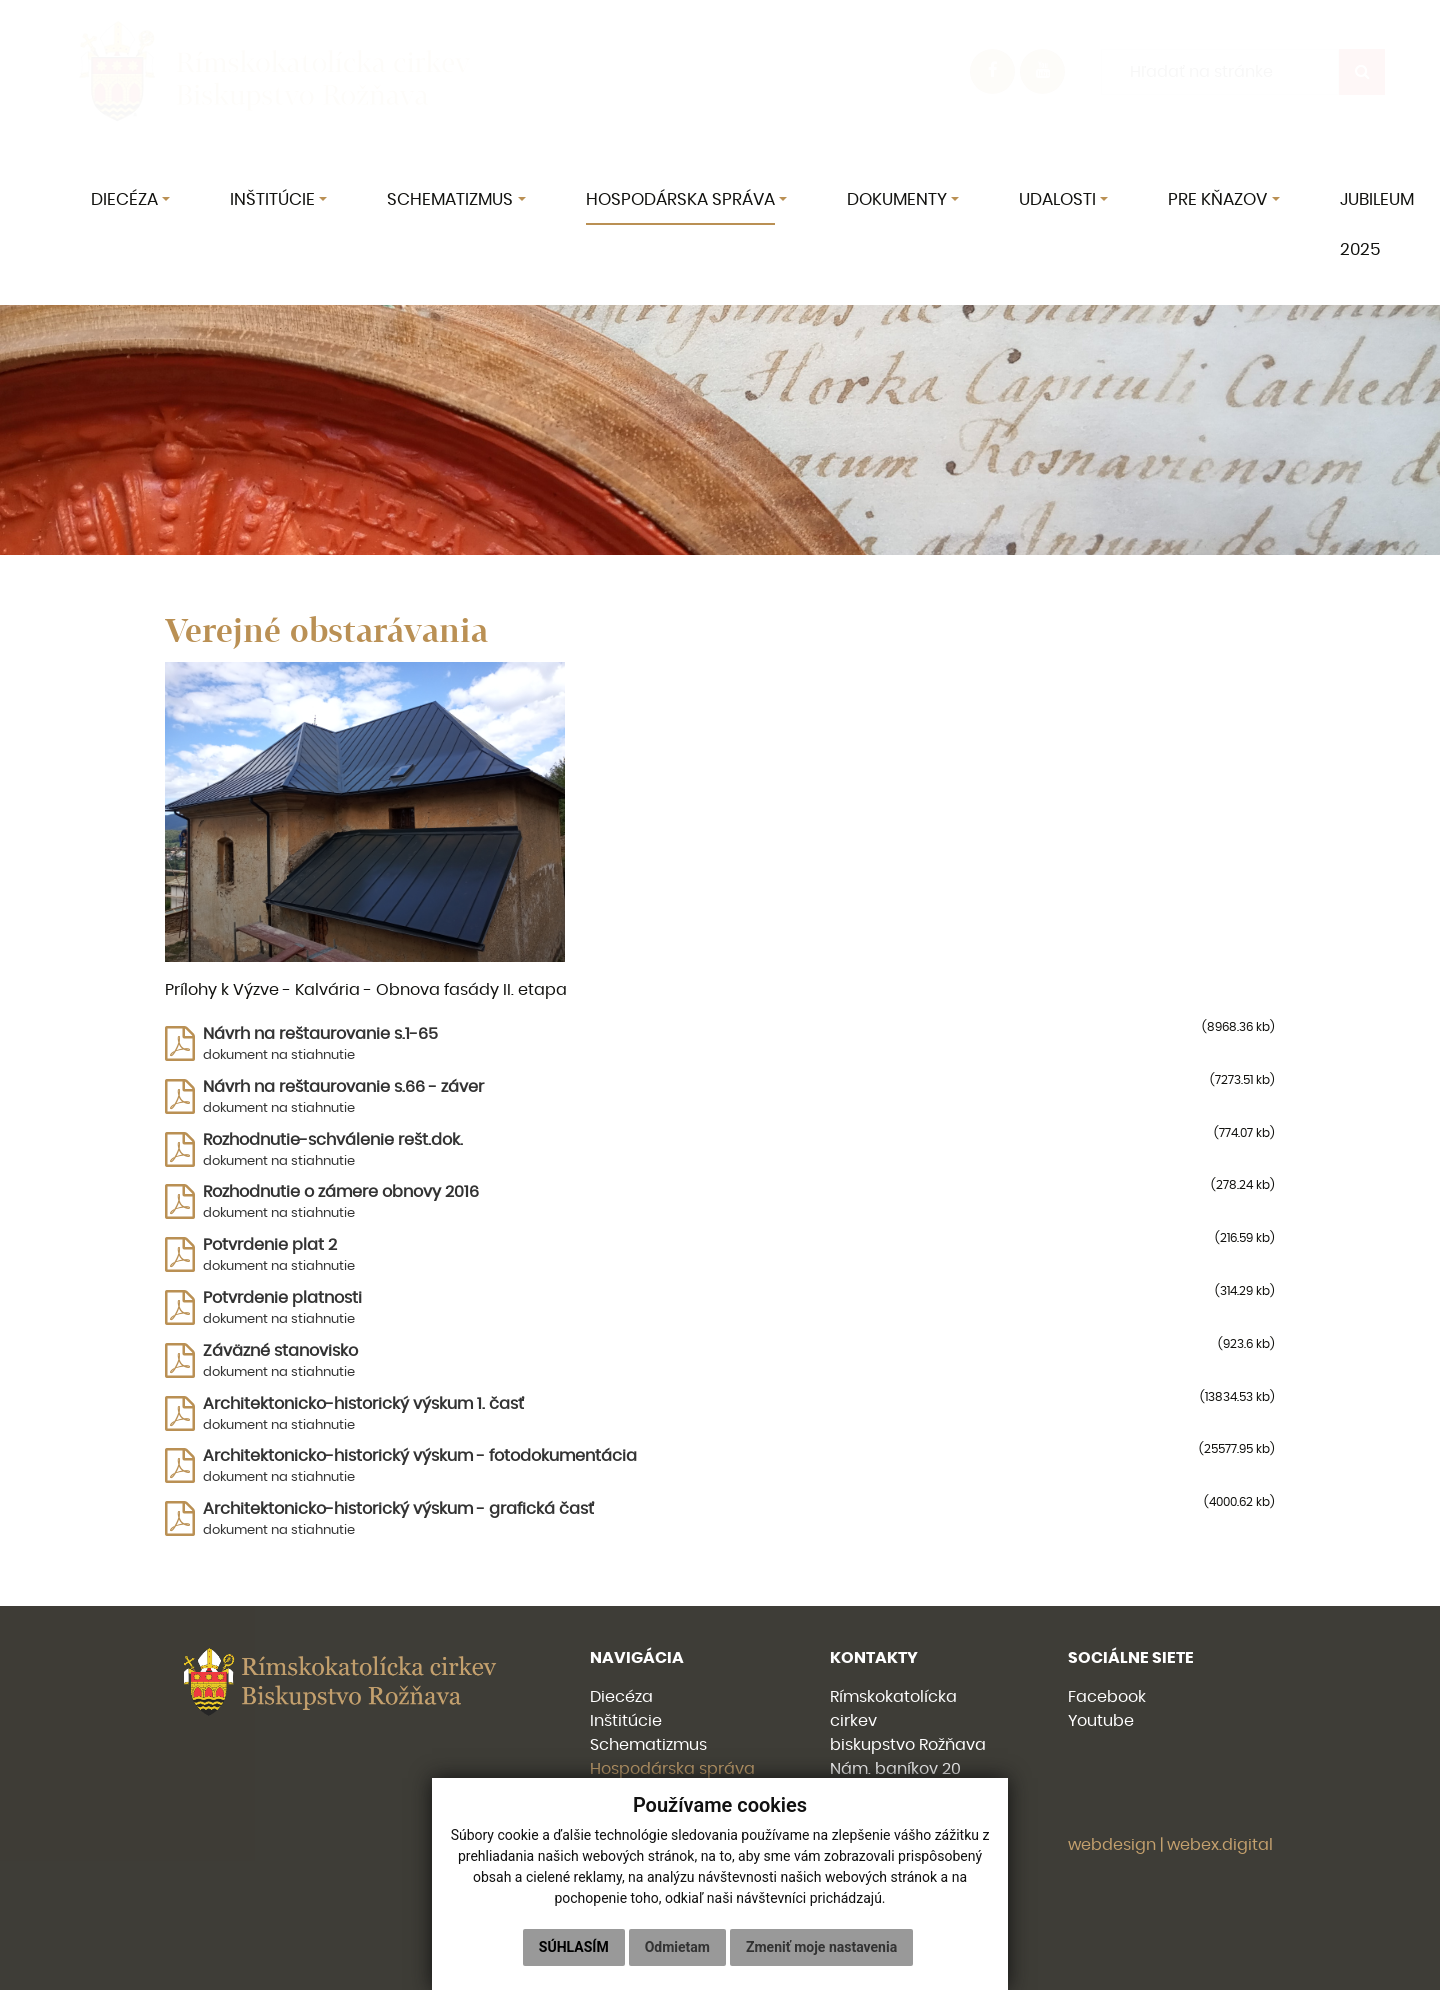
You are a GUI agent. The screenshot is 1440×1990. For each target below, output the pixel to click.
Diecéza (621, 1697)
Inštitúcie (626, 1721)
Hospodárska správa (672, 1769)
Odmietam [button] (677, 1947)
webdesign (1112, 1845)
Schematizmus (648, 1745)
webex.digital (1220, 1845)
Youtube (1101, 1721)
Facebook (1107, 1697)
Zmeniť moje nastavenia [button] (821, 1947)
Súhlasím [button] (574, 1947)
